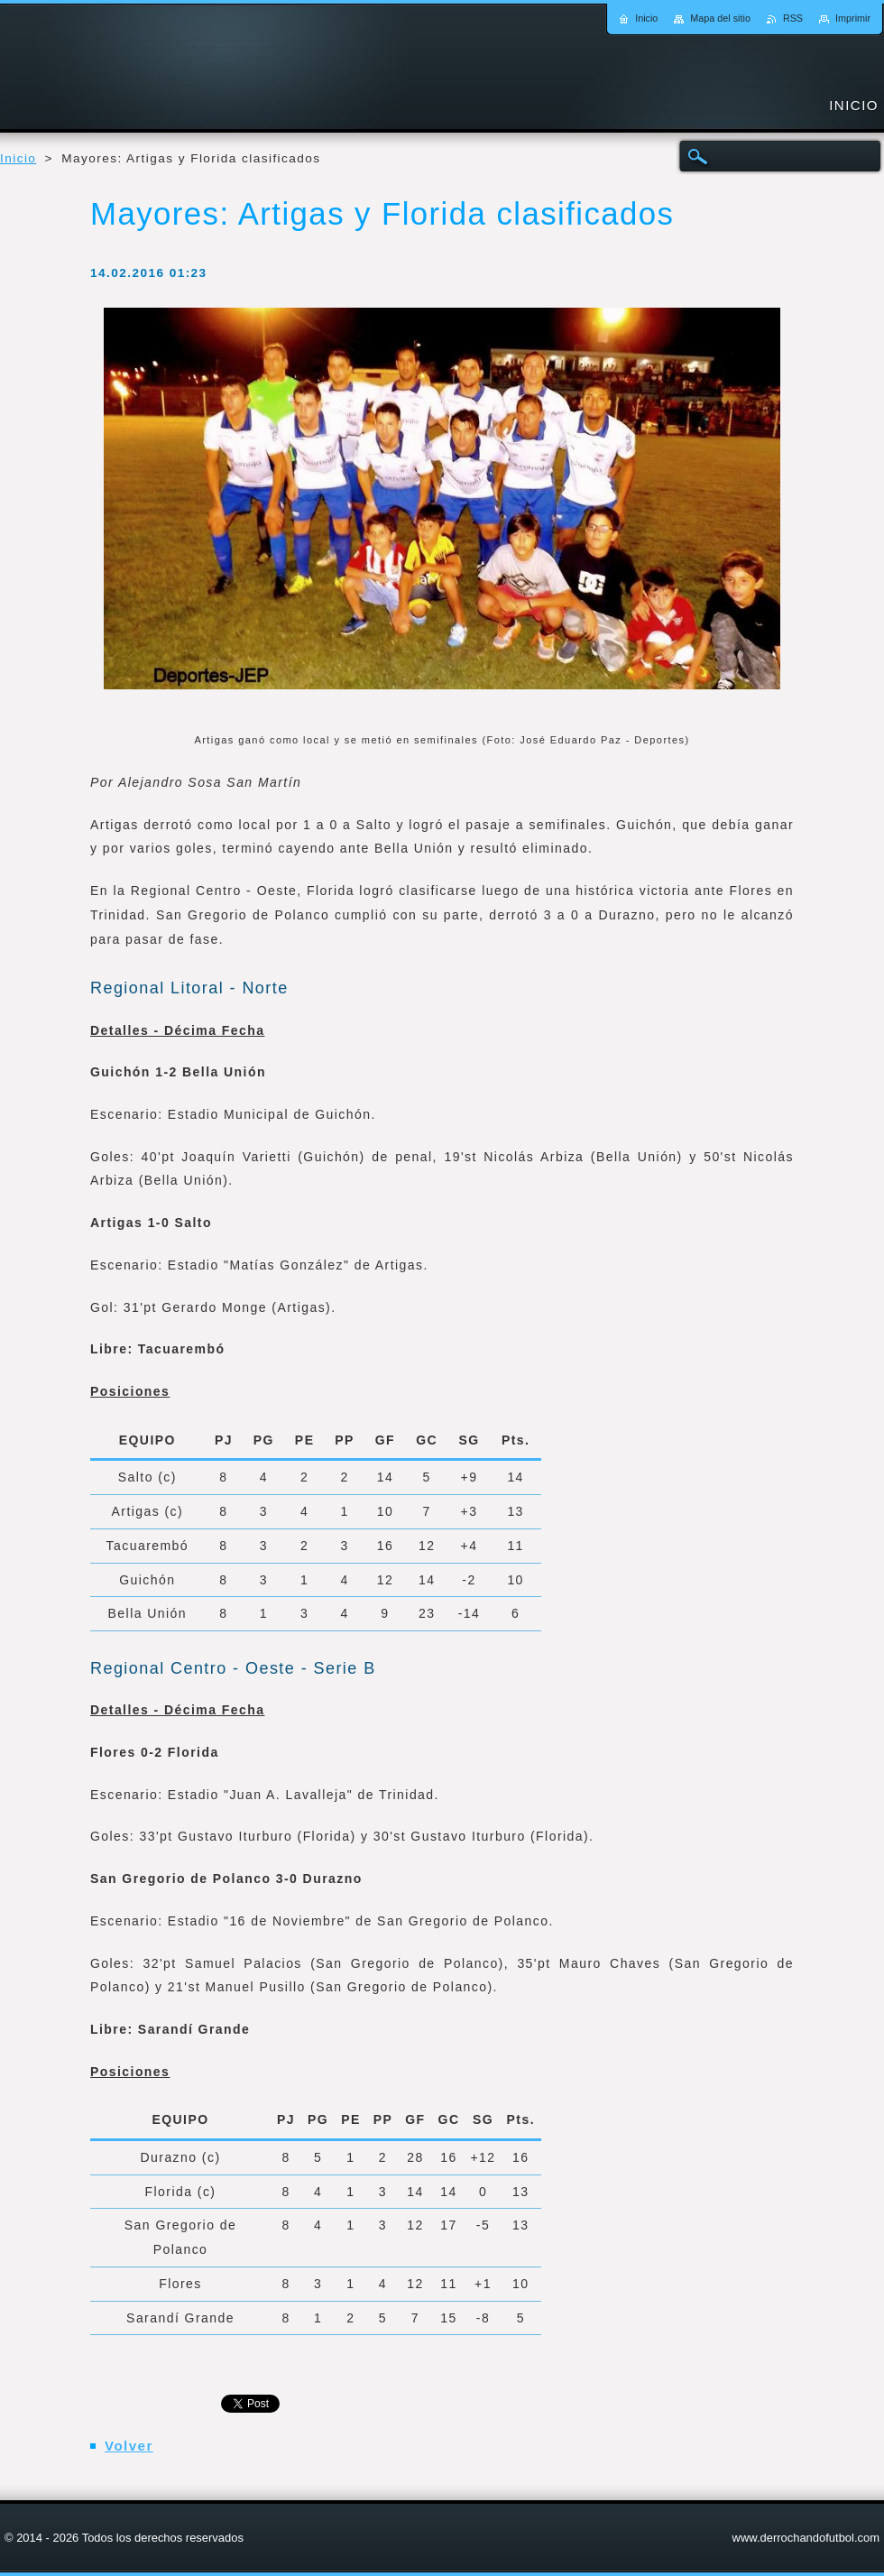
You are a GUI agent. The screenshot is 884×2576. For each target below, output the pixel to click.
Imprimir (852, 18)
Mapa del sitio (720, 18)
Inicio (18, 158)
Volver (129, 2445)
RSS (793, 18)
